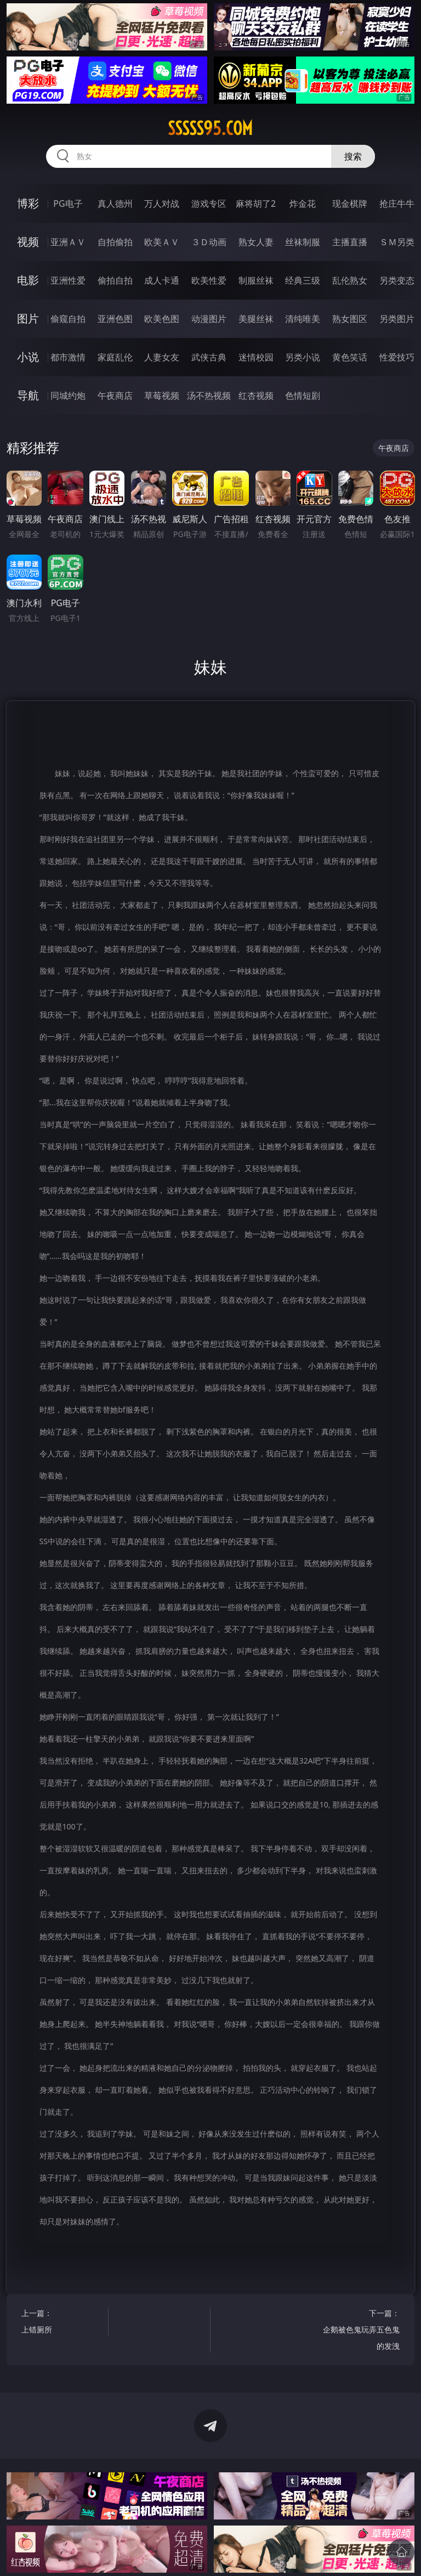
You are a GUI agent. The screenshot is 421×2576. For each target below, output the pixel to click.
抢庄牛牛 (396, 203)
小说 (28, 356)
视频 (28, 241)
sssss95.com (210, 128)
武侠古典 (208, 357)
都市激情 (68, 357)
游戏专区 (208, 203)
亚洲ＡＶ (68, 242)
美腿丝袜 (256, 319)
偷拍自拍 (115, 280)
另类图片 (396, 319)
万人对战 (161, 203)
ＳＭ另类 (396, 242)
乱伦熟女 (349, 280)
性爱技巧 (396, 357)
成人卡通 (161, 280)
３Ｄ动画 (208, 242)
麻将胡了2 (256, 203)
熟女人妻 (256, 242)
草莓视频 (161, 395)
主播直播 (349, 242)
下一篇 (358, 2331)
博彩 (28, 203)
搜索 (353, 156)
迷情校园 (256, 357)
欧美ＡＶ (161, 242)
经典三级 (302, 280)
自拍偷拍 (115, 242)
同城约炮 (68, 395)
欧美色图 (161, 319)
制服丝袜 (256, 280)
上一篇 (62, 2323)
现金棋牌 (349, 203)
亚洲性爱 (68, 280)
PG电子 (67, 203)
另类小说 (302, 357)
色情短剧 (302, 395)
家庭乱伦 (115, 357)
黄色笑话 (349, 357)
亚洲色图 (115, 319)
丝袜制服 (302, 242)
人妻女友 (161, 357)
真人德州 (115, 203)
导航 (28, 395)
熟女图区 (349, 319)
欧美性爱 (208, 280)
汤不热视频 (209, 395)
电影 (28, 280)
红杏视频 (256, 395)
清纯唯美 (302, 319)
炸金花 (302, 203)
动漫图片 (208, 319)
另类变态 (396, 280)
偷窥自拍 (68, 319)
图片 (28, 318)
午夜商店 (115, 395)
